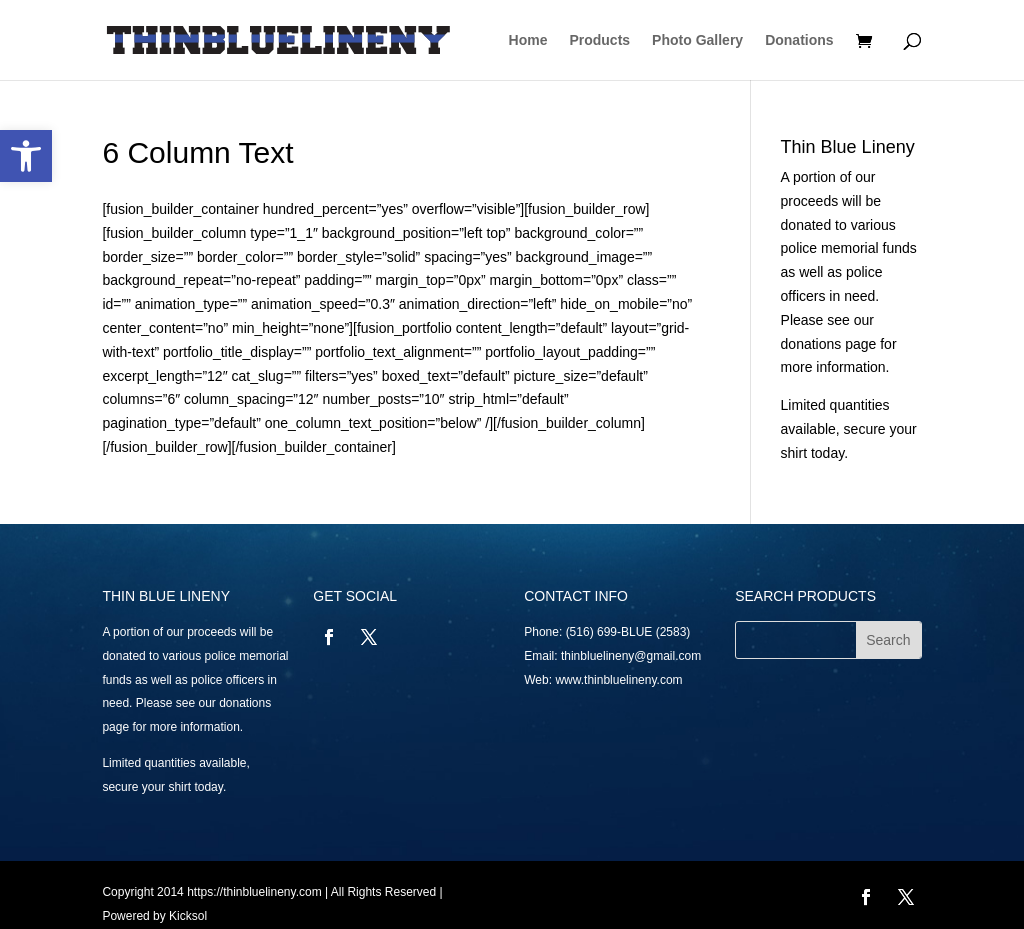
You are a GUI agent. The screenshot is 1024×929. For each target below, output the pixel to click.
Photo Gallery (697, 40)
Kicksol (188, 916)
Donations (799, 40)
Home (528, 40)
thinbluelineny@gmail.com (631, 656)
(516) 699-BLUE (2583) (628, 632)
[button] (26, 156)
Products (599, 40)
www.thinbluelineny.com (618, 680)
